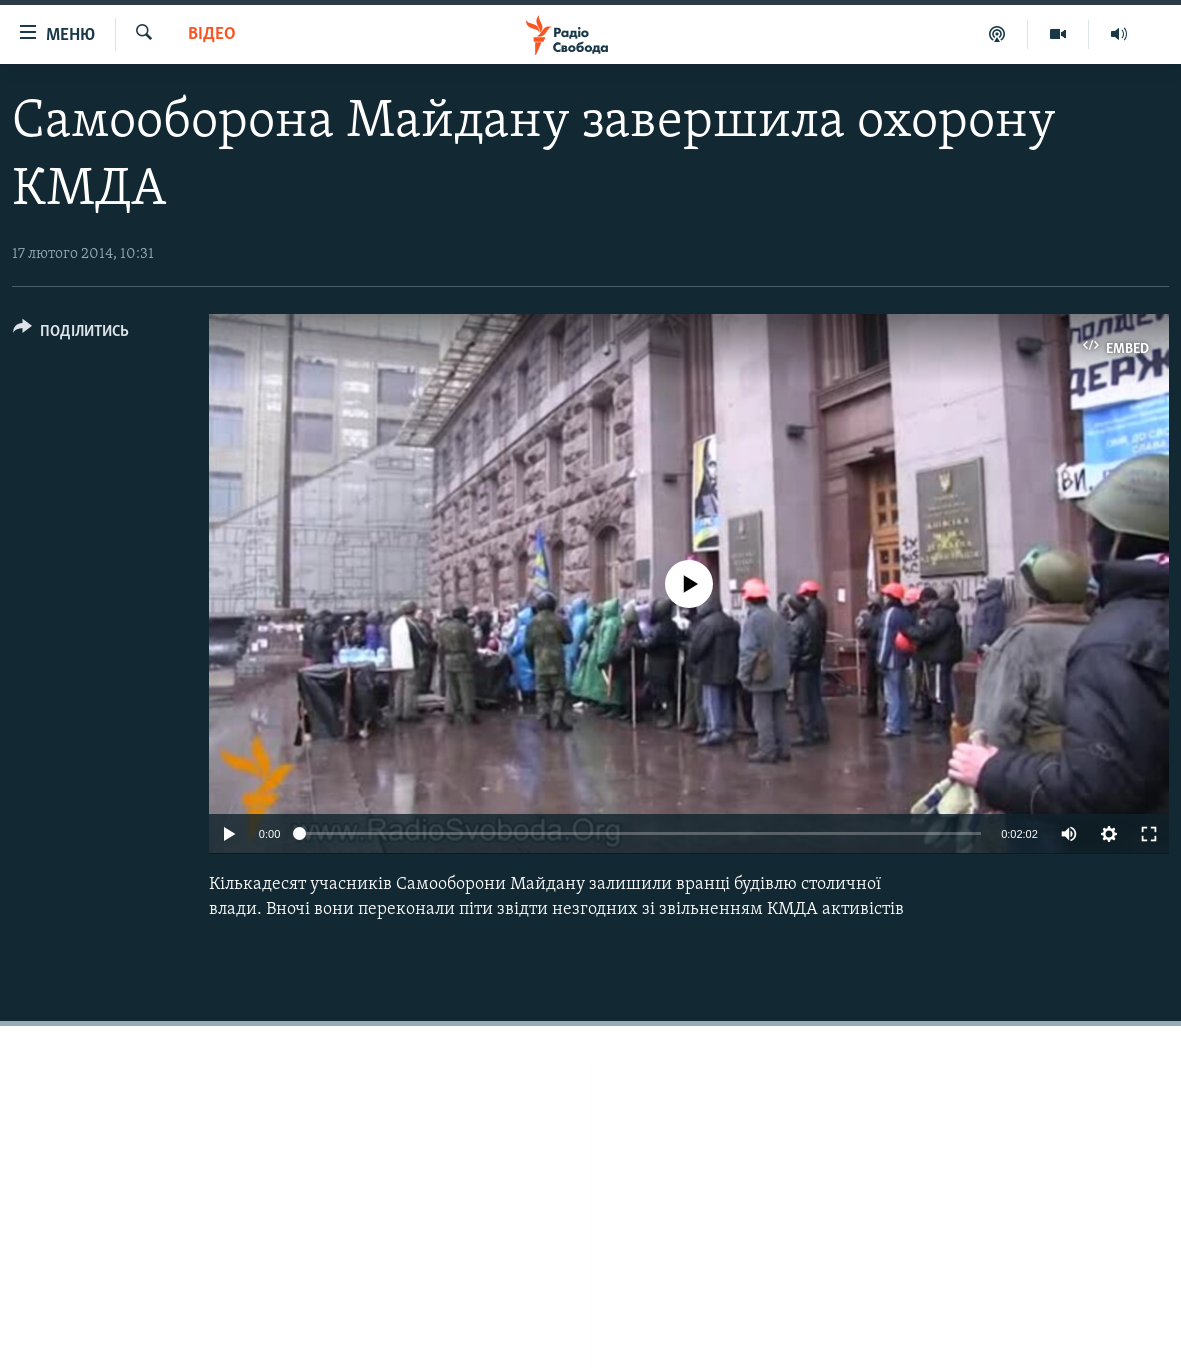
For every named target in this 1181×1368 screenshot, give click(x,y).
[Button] (71, 334)
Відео (212, 34)
